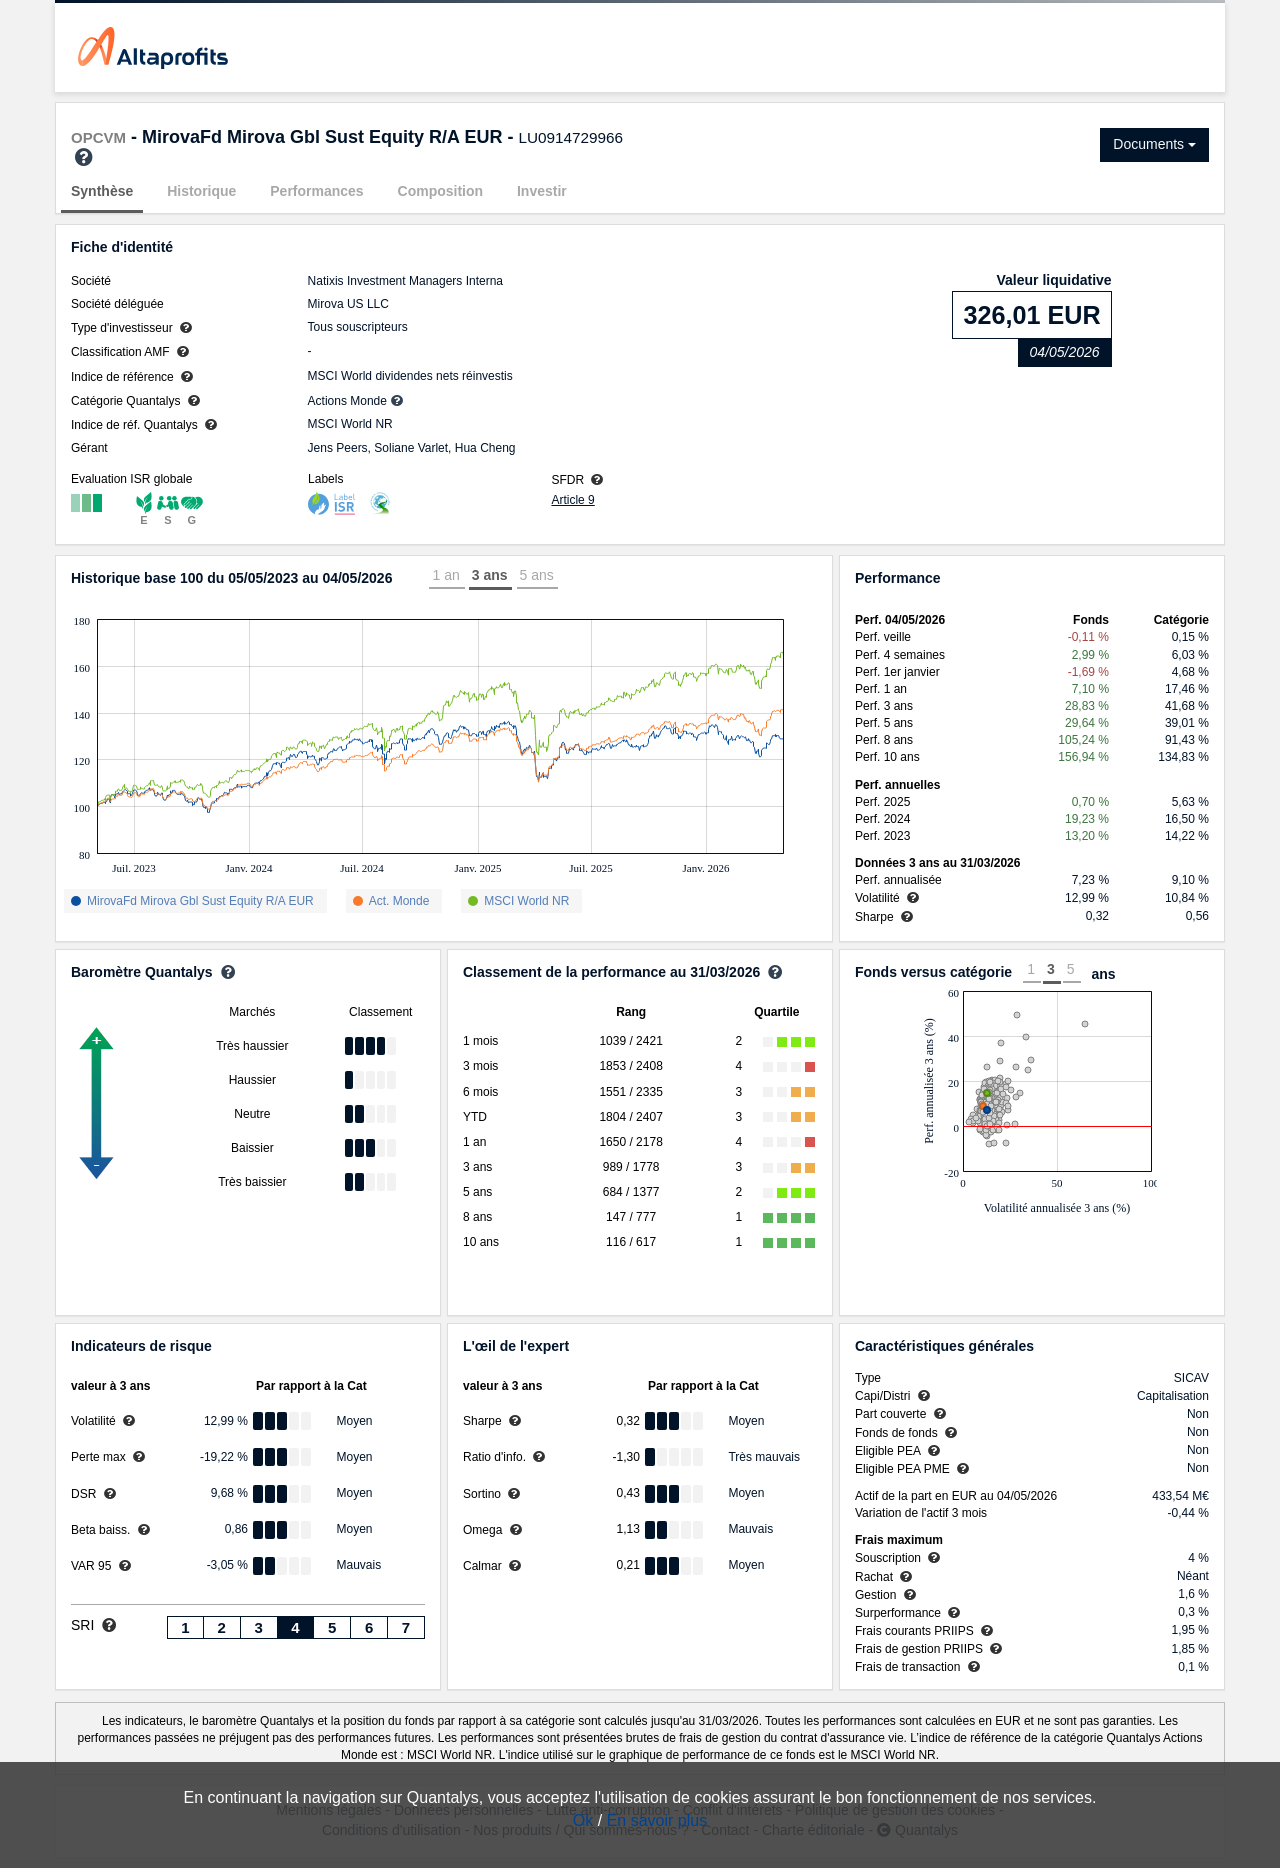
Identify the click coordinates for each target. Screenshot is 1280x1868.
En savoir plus (657, 1820)
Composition (441, 191)
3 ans (490, 575)
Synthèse (102, 191)
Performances (316, 191)
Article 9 (572, 500)
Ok (583, 1820)
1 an (445, 575)
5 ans (537, 575)
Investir (542, 191)
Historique (201, 191)
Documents (1154, 144)
